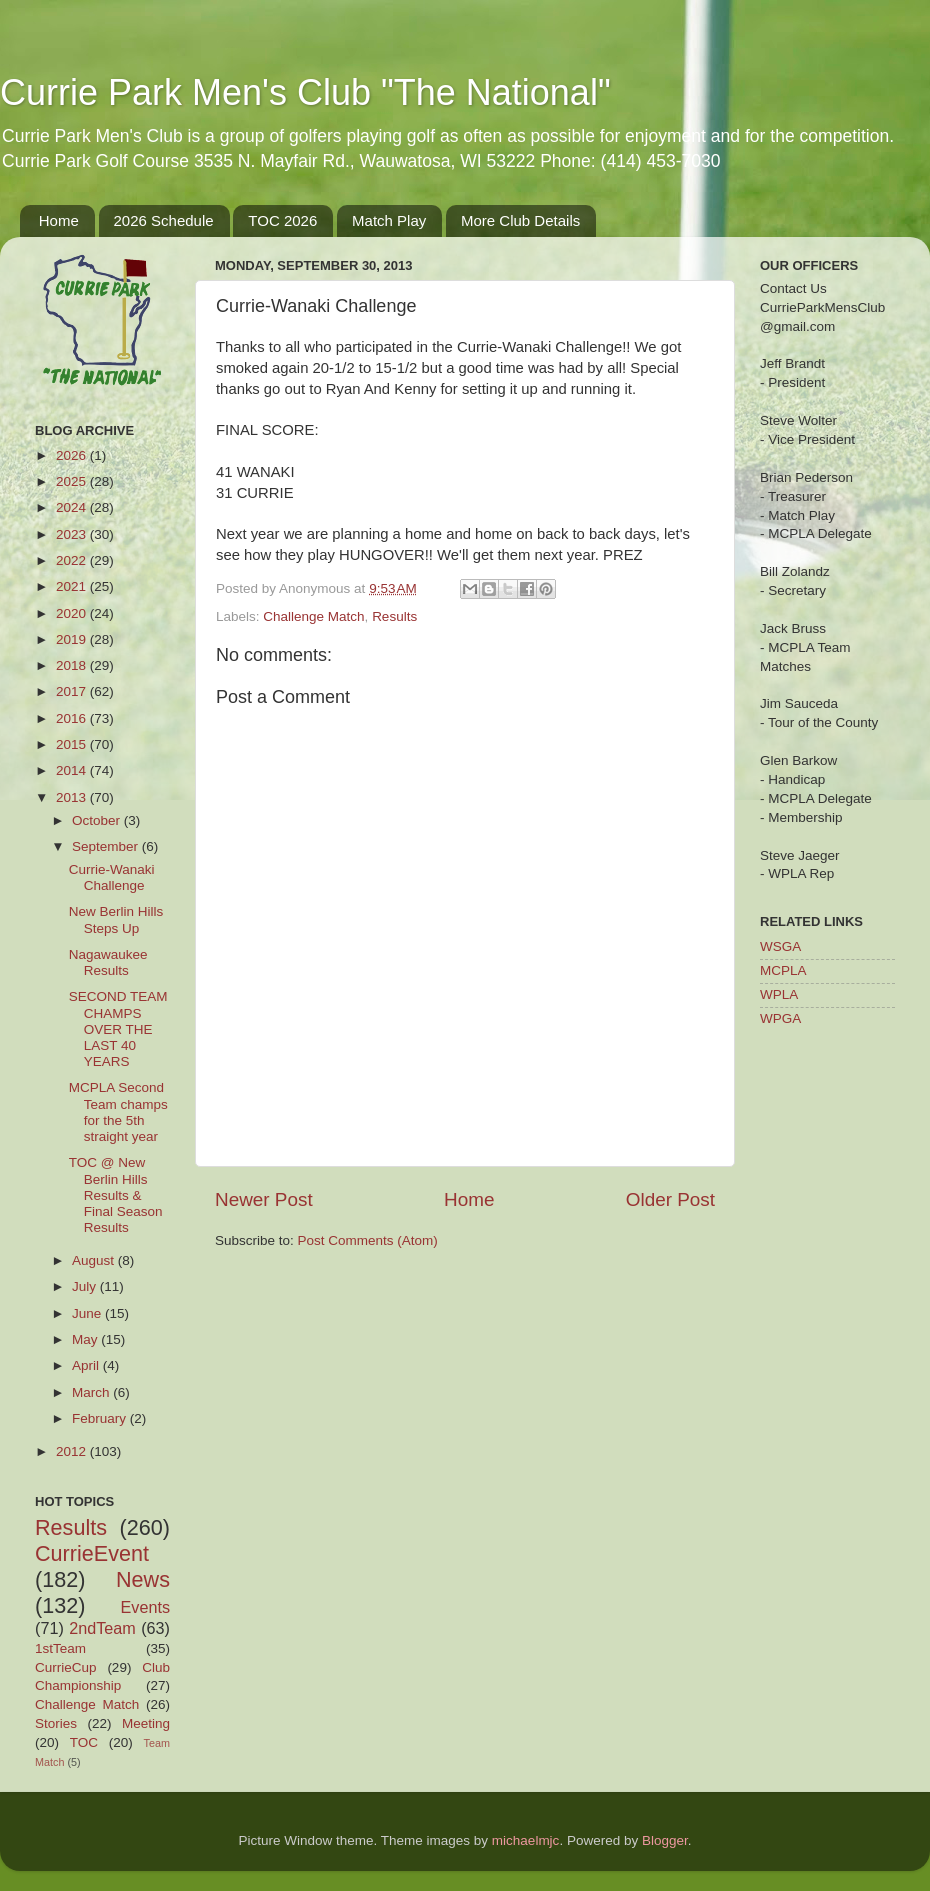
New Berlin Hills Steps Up (116, 919)
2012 (73, 1451)
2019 (73, 639)
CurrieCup (66, 1667)
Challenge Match (313, 616)
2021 (73, 586)
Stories (56, 1723)
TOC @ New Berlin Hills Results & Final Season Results (116, 1195)
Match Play (389, 220)
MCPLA (783, 970)
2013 (73, 797)
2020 (73, 613)
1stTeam (60, 1648)
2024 (73, 507)
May (86, 1339)
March (92, 1392)
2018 (73, 665)
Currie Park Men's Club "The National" (305, 92)
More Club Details (520, 220)
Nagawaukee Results (108, 962)
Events (146, 1607)
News (143, 1579)
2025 (73, 481)
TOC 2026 (282, 220)
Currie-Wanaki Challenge (112, 877)
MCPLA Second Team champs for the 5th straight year (118, 1112)
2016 (73, 718)
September (107, 846)
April (87, 1365)
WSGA (780, 946)
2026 (73, 455)
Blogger (665, 1840)
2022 (73, 560)
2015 (73, 744)
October (98, 820)
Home (59, 220)
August (95, 1260)
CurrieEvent (92, 1553)
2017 (73, 691)
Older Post (670, 1199)
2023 (73, 534)
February (101, 1418)
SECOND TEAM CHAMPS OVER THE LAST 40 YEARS (118, 1029)
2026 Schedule (164, 220)
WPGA (780, 1018)
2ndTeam (102, 1628)
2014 (73, 770)
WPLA (779, 994)
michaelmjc (526, 1840)
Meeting (146, 1723)
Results (394, 616)
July (86, 1286)
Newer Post (264, 1199)
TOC (84, 1742)
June (88, 1313)
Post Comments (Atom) (368, 1240)
